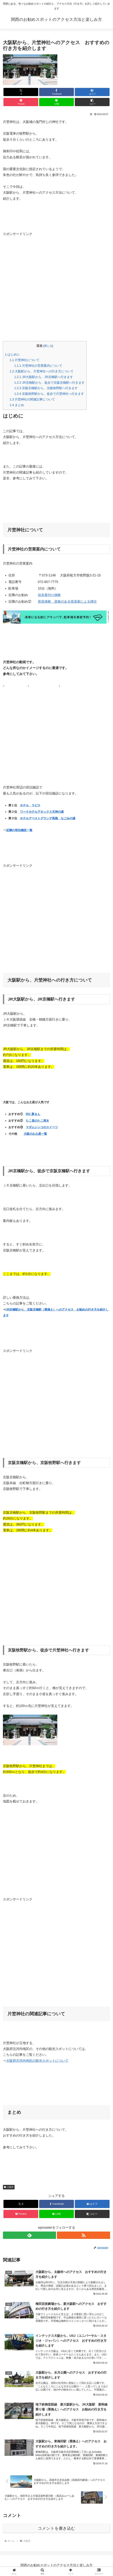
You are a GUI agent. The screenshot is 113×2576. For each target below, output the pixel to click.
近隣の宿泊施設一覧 (19, 830)
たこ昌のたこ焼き (37, 1120)
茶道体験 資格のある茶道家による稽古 (67, 601)
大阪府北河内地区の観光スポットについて (37, 2061)
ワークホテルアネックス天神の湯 (42, 811)
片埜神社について (25, 360)
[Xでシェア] (20, 92)
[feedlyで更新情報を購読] (29, 2235)
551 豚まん (33, 1114)
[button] (92, 102)
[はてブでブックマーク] (92, 92)
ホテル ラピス (30, 805)
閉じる (48, 345)
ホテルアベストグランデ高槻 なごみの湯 (47, 818)
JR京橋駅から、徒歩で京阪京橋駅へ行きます (49, 382)
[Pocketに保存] (20, 102)
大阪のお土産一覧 (35, 1133)
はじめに (12, 354)
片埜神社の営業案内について (38, 365)
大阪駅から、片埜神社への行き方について (42, 371)
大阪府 (8, 2187)
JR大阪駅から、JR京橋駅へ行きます (43, 377)
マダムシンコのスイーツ (42, 1127)
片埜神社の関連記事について (32, 399)
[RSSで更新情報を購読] (83, 2235)
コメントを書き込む (56, 2528)
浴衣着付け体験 (49, 595)
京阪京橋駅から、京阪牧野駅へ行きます (46, 388)
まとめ (17, 405)
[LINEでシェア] (56, 102)
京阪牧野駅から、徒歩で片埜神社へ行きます (49, 394)
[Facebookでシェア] (56, 92)
